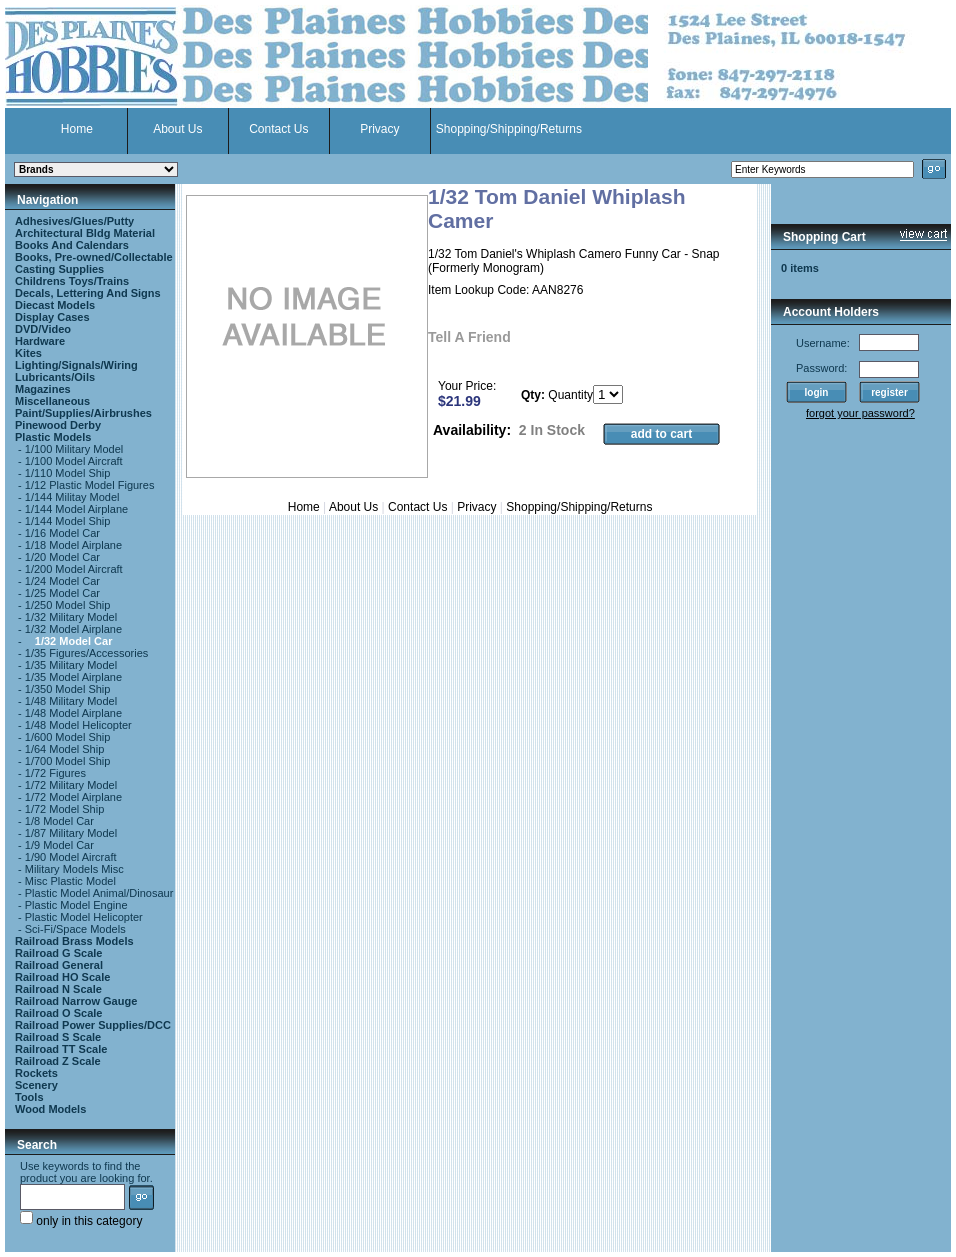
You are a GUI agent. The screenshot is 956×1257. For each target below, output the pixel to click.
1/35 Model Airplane (73, 677)
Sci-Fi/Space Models (75, 929)
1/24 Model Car (62, 581)
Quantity (570, 395)
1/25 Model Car (62, 593)
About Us (177, 129)
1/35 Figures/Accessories (87, 653)
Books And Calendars (72, 245)
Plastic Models (53, 437)
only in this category (81, 1221)
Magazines (43, 389)
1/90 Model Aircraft (71, 857)
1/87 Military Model (71, 833)
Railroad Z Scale (58, 1061)
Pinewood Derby (58, 425)
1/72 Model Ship (65, 809)
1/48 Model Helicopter (78, 725)
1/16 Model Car (62, 533)
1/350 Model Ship (68, 689)
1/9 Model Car (59, 845)
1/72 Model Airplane (73, 797)
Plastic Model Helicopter (84, 917)
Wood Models (50, 1109)
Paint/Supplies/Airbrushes (83, 413)
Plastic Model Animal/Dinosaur (99, 893)
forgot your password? (860, 413)
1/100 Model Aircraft (74, 461)
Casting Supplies (59, 269)
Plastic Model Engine (76, 905)
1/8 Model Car (59, 821)
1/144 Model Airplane (76, 509)
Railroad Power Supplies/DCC (93, 1025)
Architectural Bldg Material (85, 233)
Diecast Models (55, 305)
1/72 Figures (55, 773)
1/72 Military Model (71, 785)
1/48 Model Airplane (73, 713)
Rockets (36, 1073)
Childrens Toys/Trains (72, 281)
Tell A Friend (469, 337)
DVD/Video (43, 329)
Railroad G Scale (58, 953)
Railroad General (59, 965)
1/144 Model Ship (68, 521)
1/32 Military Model (71, 617)
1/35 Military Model (71, 665)
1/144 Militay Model (72, 497)
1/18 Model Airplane (73, 545)
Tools (29, 1097)
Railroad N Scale (58, 989)
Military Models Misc (74, 869)
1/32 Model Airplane (73, 629)
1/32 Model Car (74, 641)
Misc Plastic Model (70, 881)
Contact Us (278, 129)
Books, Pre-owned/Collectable (94, 257)
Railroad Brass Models (74, 941)
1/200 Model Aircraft (74, 569)
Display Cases (52, 317)
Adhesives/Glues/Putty (74, 221)
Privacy (379, 129)
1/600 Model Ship (68, 737)
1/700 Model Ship (68, 761)
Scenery (36, 1085)
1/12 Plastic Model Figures (90, 485)
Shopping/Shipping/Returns (509, 129)
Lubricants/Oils (55, 377)
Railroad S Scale (58, 1037)
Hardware (40, 341)
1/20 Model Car (62, 557)
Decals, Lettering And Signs (88, 293)
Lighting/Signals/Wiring (76, 365)
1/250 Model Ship (68, 605)
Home (77, 129)
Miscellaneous (52, 401)
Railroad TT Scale (61, 1049)
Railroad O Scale (58, 1013)
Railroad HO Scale (62, 977)
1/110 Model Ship (68, 473)
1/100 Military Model (74, 449)
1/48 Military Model (71, 701)
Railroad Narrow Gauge (76, 1001)
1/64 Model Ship (65, 749)
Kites (28, 353)
